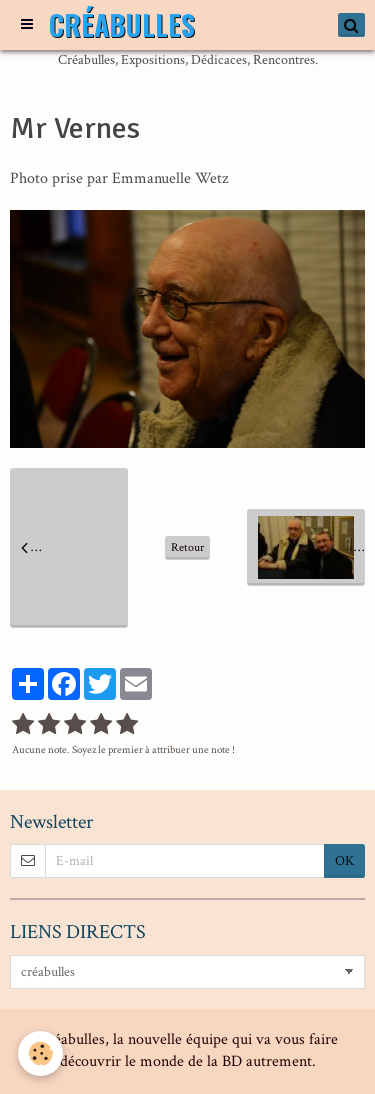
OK (344, 861)
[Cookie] (40, 1053)
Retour (187, 547)
